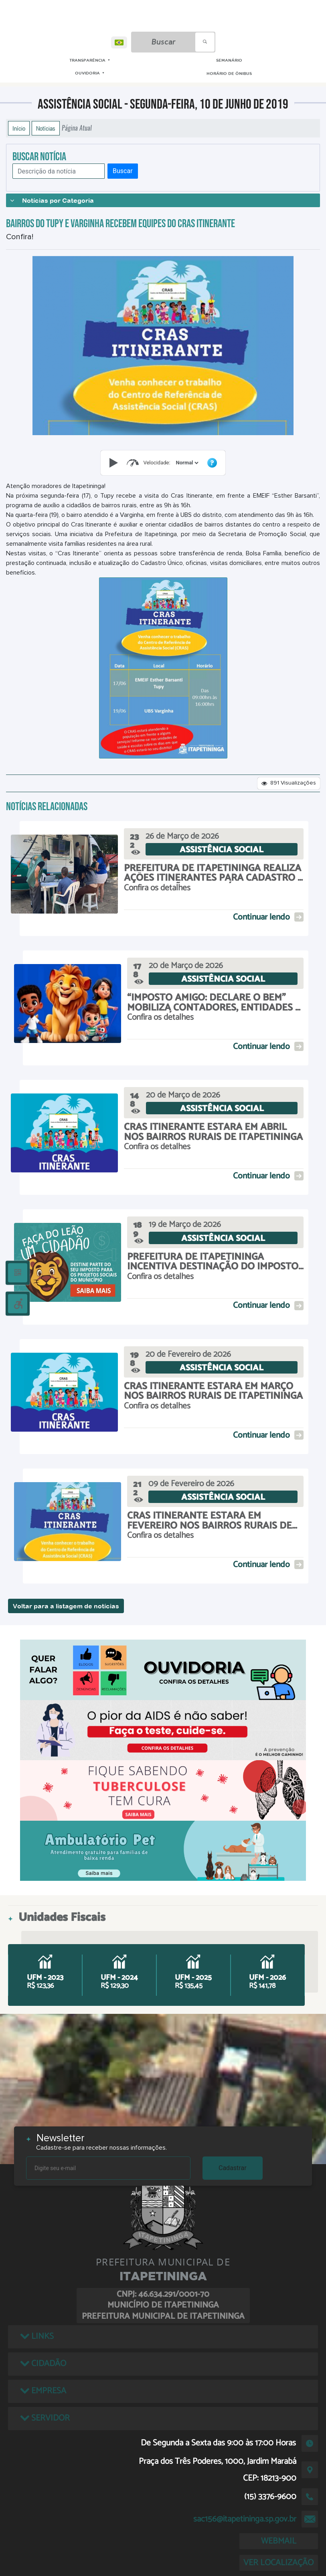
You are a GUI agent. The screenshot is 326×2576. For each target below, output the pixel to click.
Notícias (45, 128)
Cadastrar (233, 2168)
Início (18, 128)
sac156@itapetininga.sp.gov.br (244, 2519)
